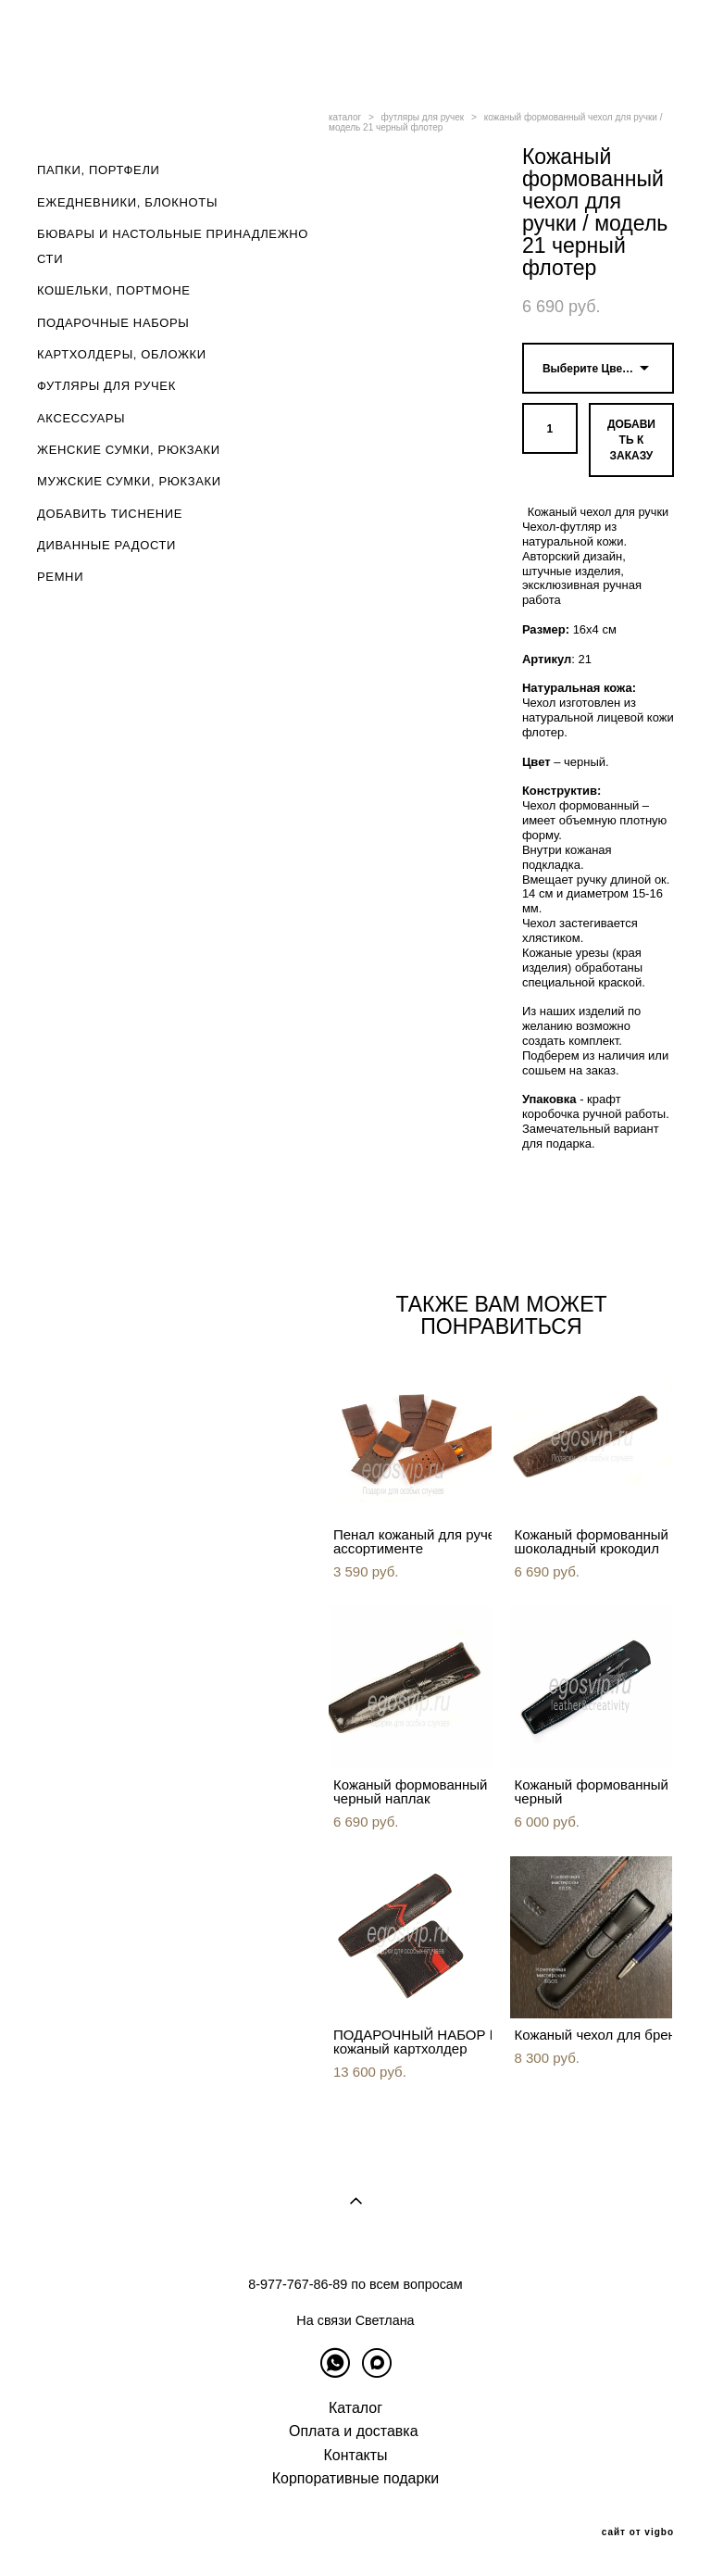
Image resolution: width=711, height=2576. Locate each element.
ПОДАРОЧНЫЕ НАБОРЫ (113, 323)
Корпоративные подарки (355, 2478)
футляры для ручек (423, 117)
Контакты (356, 2455)
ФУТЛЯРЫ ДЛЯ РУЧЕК (106, 386)
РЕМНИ (60, 577)
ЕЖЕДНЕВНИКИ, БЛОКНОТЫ (127, 202)
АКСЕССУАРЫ (81, 418)
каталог (345, 117)
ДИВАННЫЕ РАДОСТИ (106, 545)
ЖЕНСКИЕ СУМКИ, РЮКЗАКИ (128, 450)
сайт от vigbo (638, 2532)
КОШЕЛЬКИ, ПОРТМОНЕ (114, 290)
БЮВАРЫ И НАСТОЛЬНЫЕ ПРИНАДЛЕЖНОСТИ (172, 246)
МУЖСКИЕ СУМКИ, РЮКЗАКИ (129, 481)
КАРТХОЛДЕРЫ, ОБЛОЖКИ (121, 354)
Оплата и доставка (353, 2431)
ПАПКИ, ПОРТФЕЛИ (98, 170)
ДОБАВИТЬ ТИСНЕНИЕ (109, 514)
